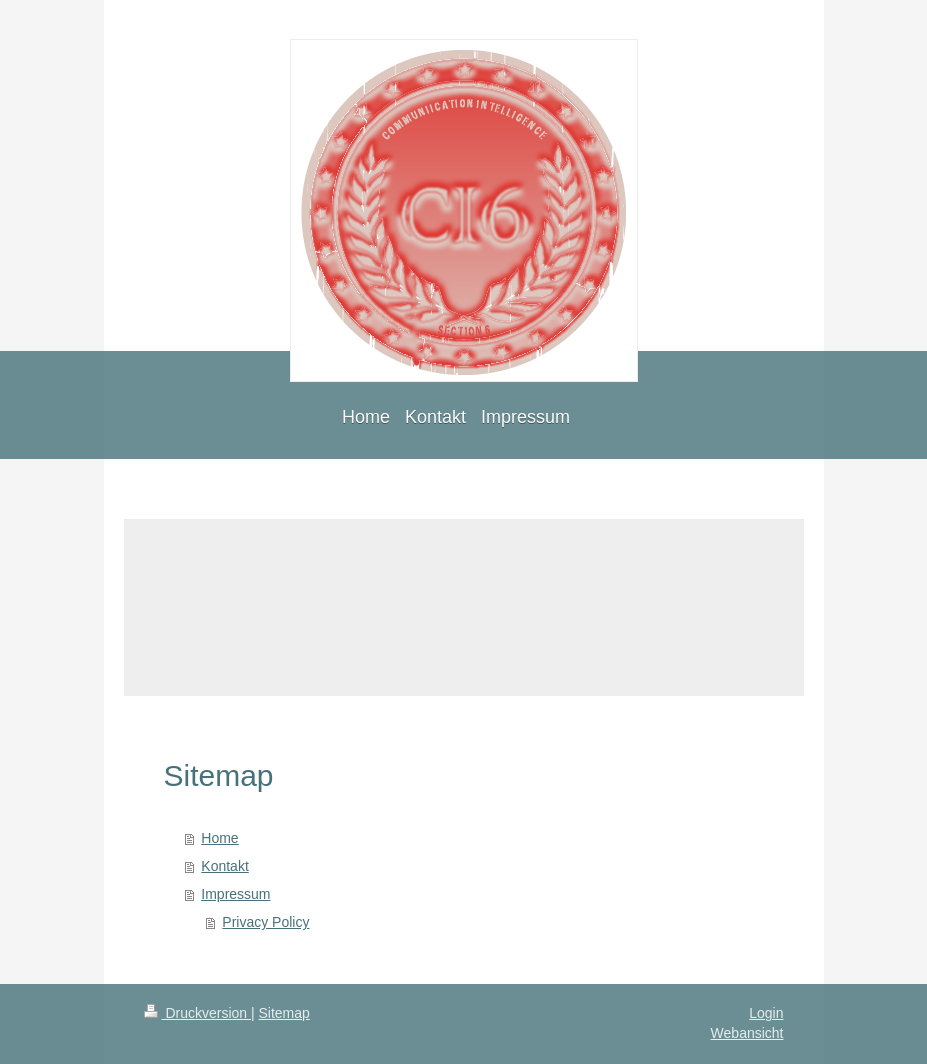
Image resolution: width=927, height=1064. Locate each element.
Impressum (235, 894)
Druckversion (197, 1013)
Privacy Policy (265, 922)
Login (766, 1013)
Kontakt (224, 866)
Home (219, 838)
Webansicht (747, 1033)
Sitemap (284, 1013)
